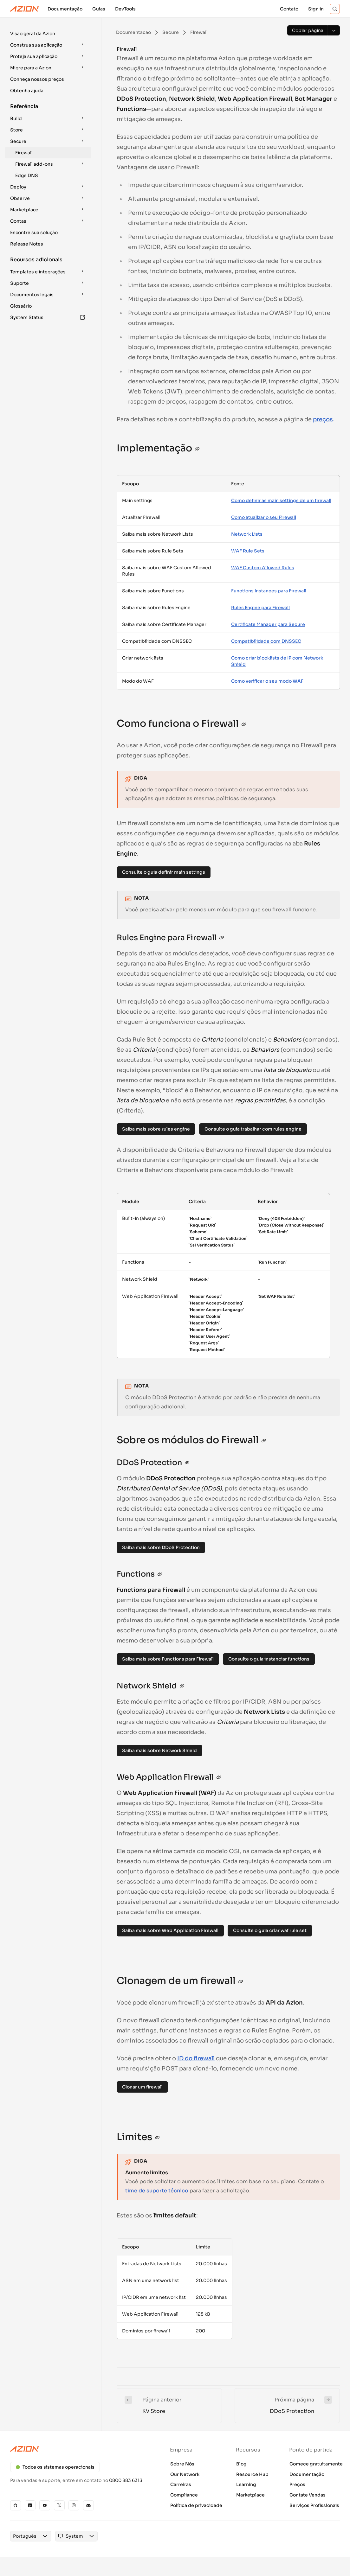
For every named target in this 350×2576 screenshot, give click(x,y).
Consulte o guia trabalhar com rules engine (252, 1129)
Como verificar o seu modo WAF (267, 681)
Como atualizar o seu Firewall (263, 517)
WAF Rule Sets (247, 551)
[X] (59, 2505)
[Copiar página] (307, 30)
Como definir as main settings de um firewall (281, 500)
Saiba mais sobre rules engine (156, 1129)
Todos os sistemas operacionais (55, 2467)
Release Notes (26, 244)
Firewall (24, 153)
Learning (246, 2484)
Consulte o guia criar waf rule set (270, 1930)
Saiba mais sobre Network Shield (159, 1750)
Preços (297, 2484)
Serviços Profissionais (314, 2505)
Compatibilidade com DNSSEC (266, 641)
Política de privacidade (196, 2505)
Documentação (306, 2474)
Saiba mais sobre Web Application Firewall (170, 1930)
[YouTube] (44, 2505)
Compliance (184, 2495)
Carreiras (180, 2484)
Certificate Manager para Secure (268, 624)
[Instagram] (73, 2505)
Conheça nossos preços (37, 79)
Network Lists (246, 534)
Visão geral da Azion (32, 33)
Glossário (21, 306)
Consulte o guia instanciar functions (268, 1659)
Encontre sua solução (34, 232)
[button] (48, 33)
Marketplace (250, 2495)
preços (323, 419)
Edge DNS (26, 175)
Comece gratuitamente (316, 2464)
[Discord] (88, 2505)
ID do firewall (196, 2058)
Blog (241, 2464)
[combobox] (24, 2536)
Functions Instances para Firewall (268, 591)
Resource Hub (252, 2474)
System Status (47, 317)
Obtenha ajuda (26, 90)
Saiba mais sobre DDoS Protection (161, 1547)
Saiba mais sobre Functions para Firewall (168, 1659)
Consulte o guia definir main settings (163, 872)
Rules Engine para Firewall (260, 607)
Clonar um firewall (142, 2087)
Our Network (184, 2474)
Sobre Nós (182, 2464)
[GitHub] (15, 2505)
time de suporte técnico (156, 2190)
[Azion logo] (80, 2449)
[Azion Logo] (24, 9)
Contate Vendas (307, 2495)
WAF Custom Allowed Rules (262, 568)
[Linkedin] (30, 2505)
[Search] (335, 9)
